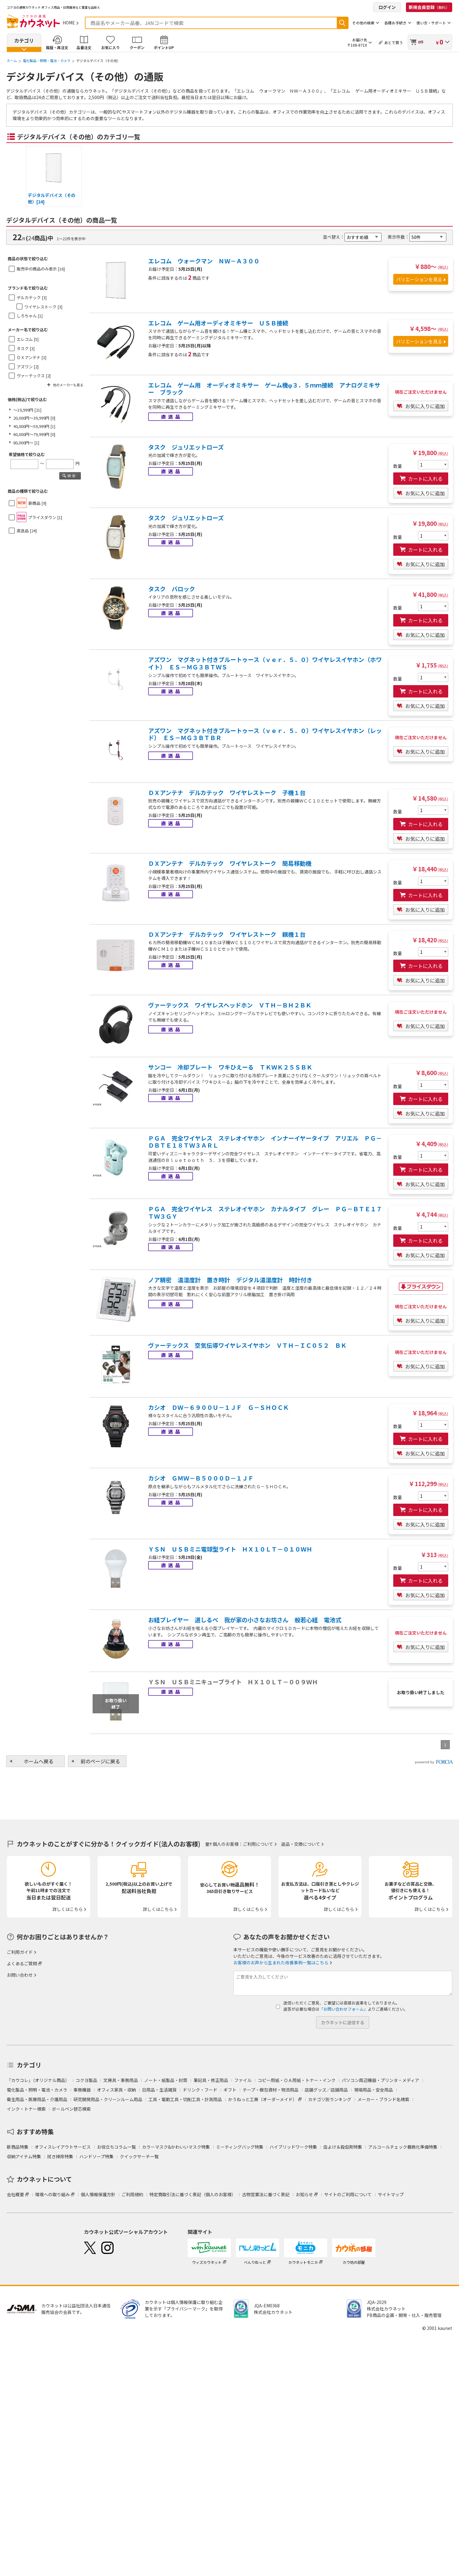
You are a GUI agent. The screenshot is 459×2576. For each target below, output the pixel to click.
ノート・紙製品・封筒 (165, 2080)
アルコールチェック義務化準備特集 (402, 2147)
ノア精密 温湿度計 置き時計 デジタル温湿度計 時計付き (230, 1280)
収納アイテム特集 (24, 2156)
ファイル (243, 2080)
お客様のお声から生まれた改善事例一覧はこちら (280, 1962)
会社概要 (15, 2194)
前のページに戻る (100, 1761)
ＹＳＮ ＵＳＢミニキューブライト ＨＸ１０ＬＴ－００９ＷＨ (233, 1682)
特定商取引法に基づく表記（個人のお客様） (192, 2194)
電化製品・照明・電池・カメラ (46, 60)
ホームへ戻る (38, 1761)
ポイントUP (164, 47)
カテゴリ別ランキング (329, 2099)
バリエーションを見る (419, 279)
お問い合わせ (20, 1975)
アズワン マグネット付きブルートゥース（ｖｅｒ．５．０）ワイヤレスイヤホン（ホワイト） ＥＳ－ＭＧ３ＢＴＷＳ (265, 663)
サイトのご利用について (348, 2194)
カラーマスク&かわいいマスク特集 (176, 2147)
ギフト (229, 2090)
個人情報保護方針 (98, 2194)
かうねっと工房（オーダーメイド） (262, 2099)
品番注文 (84, 47)
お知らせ (304, 2194)
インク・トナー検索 (26, 2109)
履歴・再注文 (57, 47)
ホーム (12, 60)
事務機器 (82, 2090)
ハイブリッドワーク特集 (293, 2147)
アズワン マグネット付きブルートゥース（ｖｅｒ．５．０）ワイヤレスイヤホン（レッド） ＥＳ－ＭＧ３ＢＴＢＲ (265, 734)
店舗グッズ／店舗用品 (326, 2090)
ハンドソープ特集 (96, 2156)
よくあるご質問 (22, 1963)
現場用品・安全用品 (373, 2090)
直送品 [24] (27, 531)
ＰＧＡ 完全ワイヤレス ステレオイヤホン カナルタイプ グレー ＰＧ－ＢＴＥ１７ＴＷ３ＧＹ (265, 1212)
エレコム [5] (28, 339)
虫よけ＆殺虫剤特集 (342, 2147)
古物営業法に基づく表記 (266, 2194)
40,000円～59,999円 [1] (34, 426)
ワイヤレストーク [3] (43, 307)
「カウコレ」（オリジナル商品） (38, 2080)
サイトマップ (391, 2194)
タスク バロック (171, 589)
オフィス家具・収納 (116, 2090)
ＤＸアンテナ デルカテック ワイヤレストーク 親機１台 (227, 934)
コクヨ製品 (86, 2080)
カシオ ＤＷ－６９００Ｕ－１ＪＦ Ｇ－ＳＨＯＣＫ (218, 1407)
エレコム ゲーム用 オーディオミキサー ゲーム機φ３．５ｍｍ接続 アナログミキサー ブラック (264, 388)
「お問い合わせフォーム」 (343, 2009)
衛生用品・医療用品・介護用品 (37, 2099)
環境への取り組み (52, 2194)
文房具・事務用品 (120, 2080)
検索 (342, 22)
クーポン (137, 47)
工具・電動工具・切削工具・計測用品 (185, 2099)
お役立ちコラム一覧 (116, 2147)
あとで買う (393, 42)
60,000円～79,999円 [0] (34, 434)
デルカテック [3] (32, 297)
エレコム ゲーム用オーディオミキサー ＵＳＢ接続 (218, 323)
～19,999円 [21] (27, 410)
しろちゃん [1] (30, 316)
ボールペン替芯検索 (71, 2109)
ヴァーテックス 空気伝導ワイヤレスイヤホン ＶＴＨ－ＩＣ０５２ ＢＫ (247, 1345)
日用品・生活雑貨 (159, 2090)
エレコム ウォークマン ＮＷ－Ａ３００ (204, 261)
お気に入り (110, 47)
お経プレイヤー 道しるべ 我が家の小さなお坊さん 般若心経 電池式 (244, 1619)
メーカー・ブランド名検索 (383, 2099)
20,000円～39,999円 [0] (34, 418)
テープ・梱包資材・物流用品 (270, 2090)
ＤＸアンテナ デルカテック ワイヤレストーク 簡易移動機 (229, 863)
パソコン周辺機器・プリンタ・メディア (380, 2080)
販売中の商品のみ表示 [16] (41, 269)
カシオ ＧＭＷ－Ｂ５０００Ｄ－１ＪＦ (201, 1478)
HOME (69, 22)
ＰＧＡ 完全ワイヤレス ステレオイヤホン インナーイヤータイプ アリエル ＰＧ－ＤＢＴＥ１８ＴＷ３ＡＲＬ (265, 1141)
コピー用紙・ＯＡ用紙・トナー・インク (297, 2080)
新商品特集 (17, 2147)
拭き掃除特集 (60, 2156)
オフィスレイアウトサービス (63, 2147)
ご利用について (258, 1844)
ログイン (387, 7)
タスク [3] (26, 348)
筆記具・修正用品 (211, 2080)
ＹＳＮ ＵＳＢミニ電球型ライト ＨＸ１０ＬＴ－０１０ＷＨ (230, 1549)
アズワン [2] (28, 367)
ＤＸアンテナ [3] (31, 357)
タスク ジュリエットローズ (186, 447)
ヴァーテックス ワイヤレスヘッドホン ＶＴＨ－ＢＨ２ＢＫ (229, 1005)
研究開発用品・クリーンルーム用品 (107, 2099)
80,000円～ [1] (26, 443)
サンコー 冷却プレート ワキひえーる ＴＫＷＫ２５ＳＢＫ (230, 1067)
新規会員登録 (429, 7)
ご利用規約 (132, 2194)
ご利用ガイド (20, 1952)
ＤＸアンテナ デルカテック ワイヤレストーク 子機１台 (227, 792)
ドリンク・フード (200, 2090)
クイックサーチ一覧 (139, 2156)
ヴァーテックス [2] (34, 376)
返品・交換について (300, 1844)
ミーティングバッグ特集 (239, 2147)
